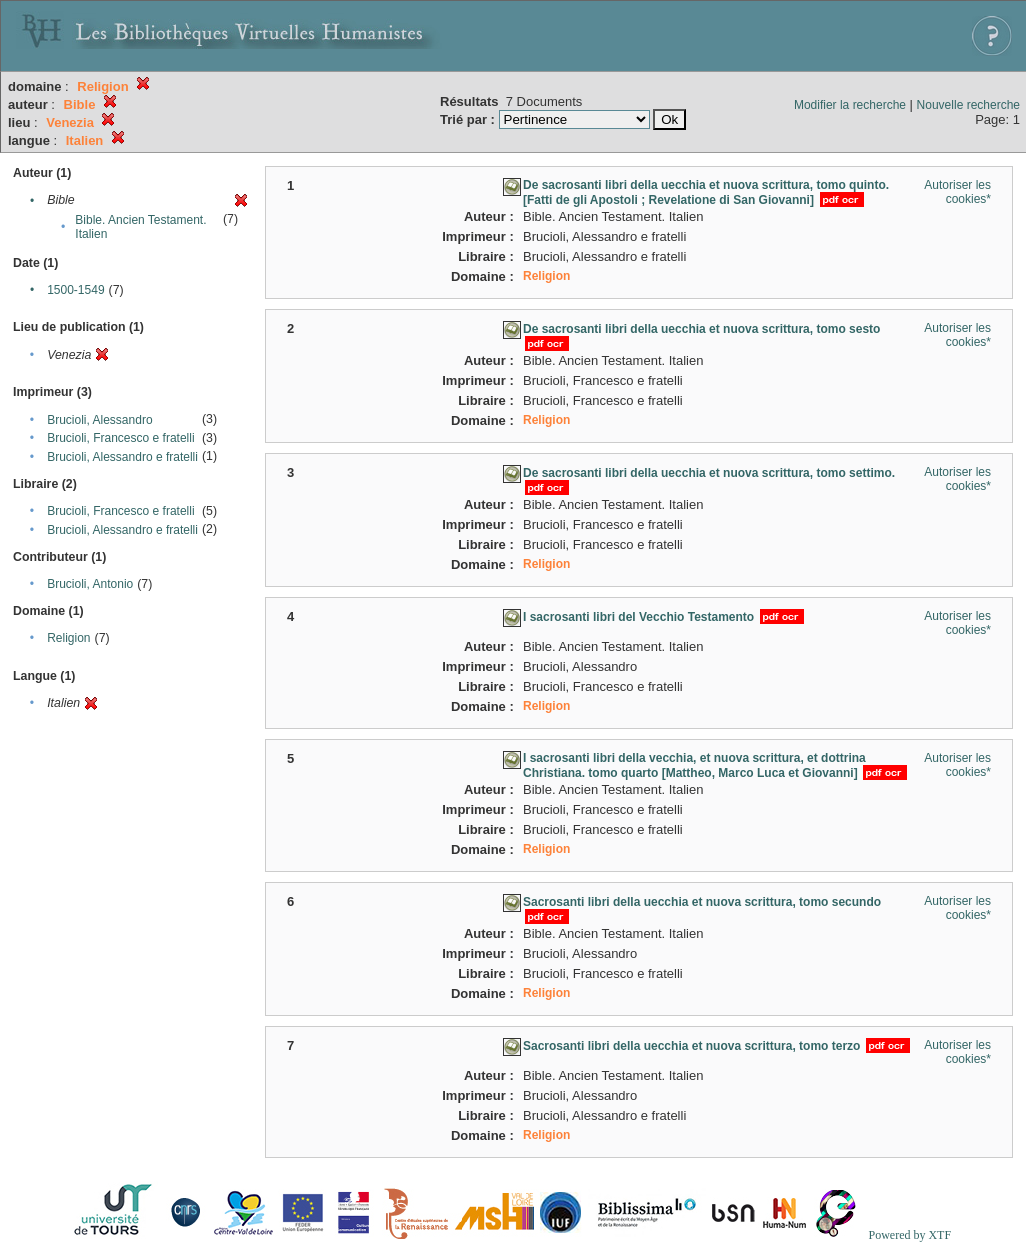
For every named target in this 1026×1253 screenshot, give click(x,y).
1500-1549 (75, 290)
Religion (68, 638)
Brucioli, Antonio (90, 584)
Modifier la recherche (850, 105)
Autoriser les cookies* (957, 192)
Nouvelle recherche (968, 105)
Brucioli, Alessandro (99, 420)
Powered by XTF (909, 1235)
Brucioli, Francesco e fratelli (120, 438)
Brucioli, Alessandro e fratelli (122, 457)
